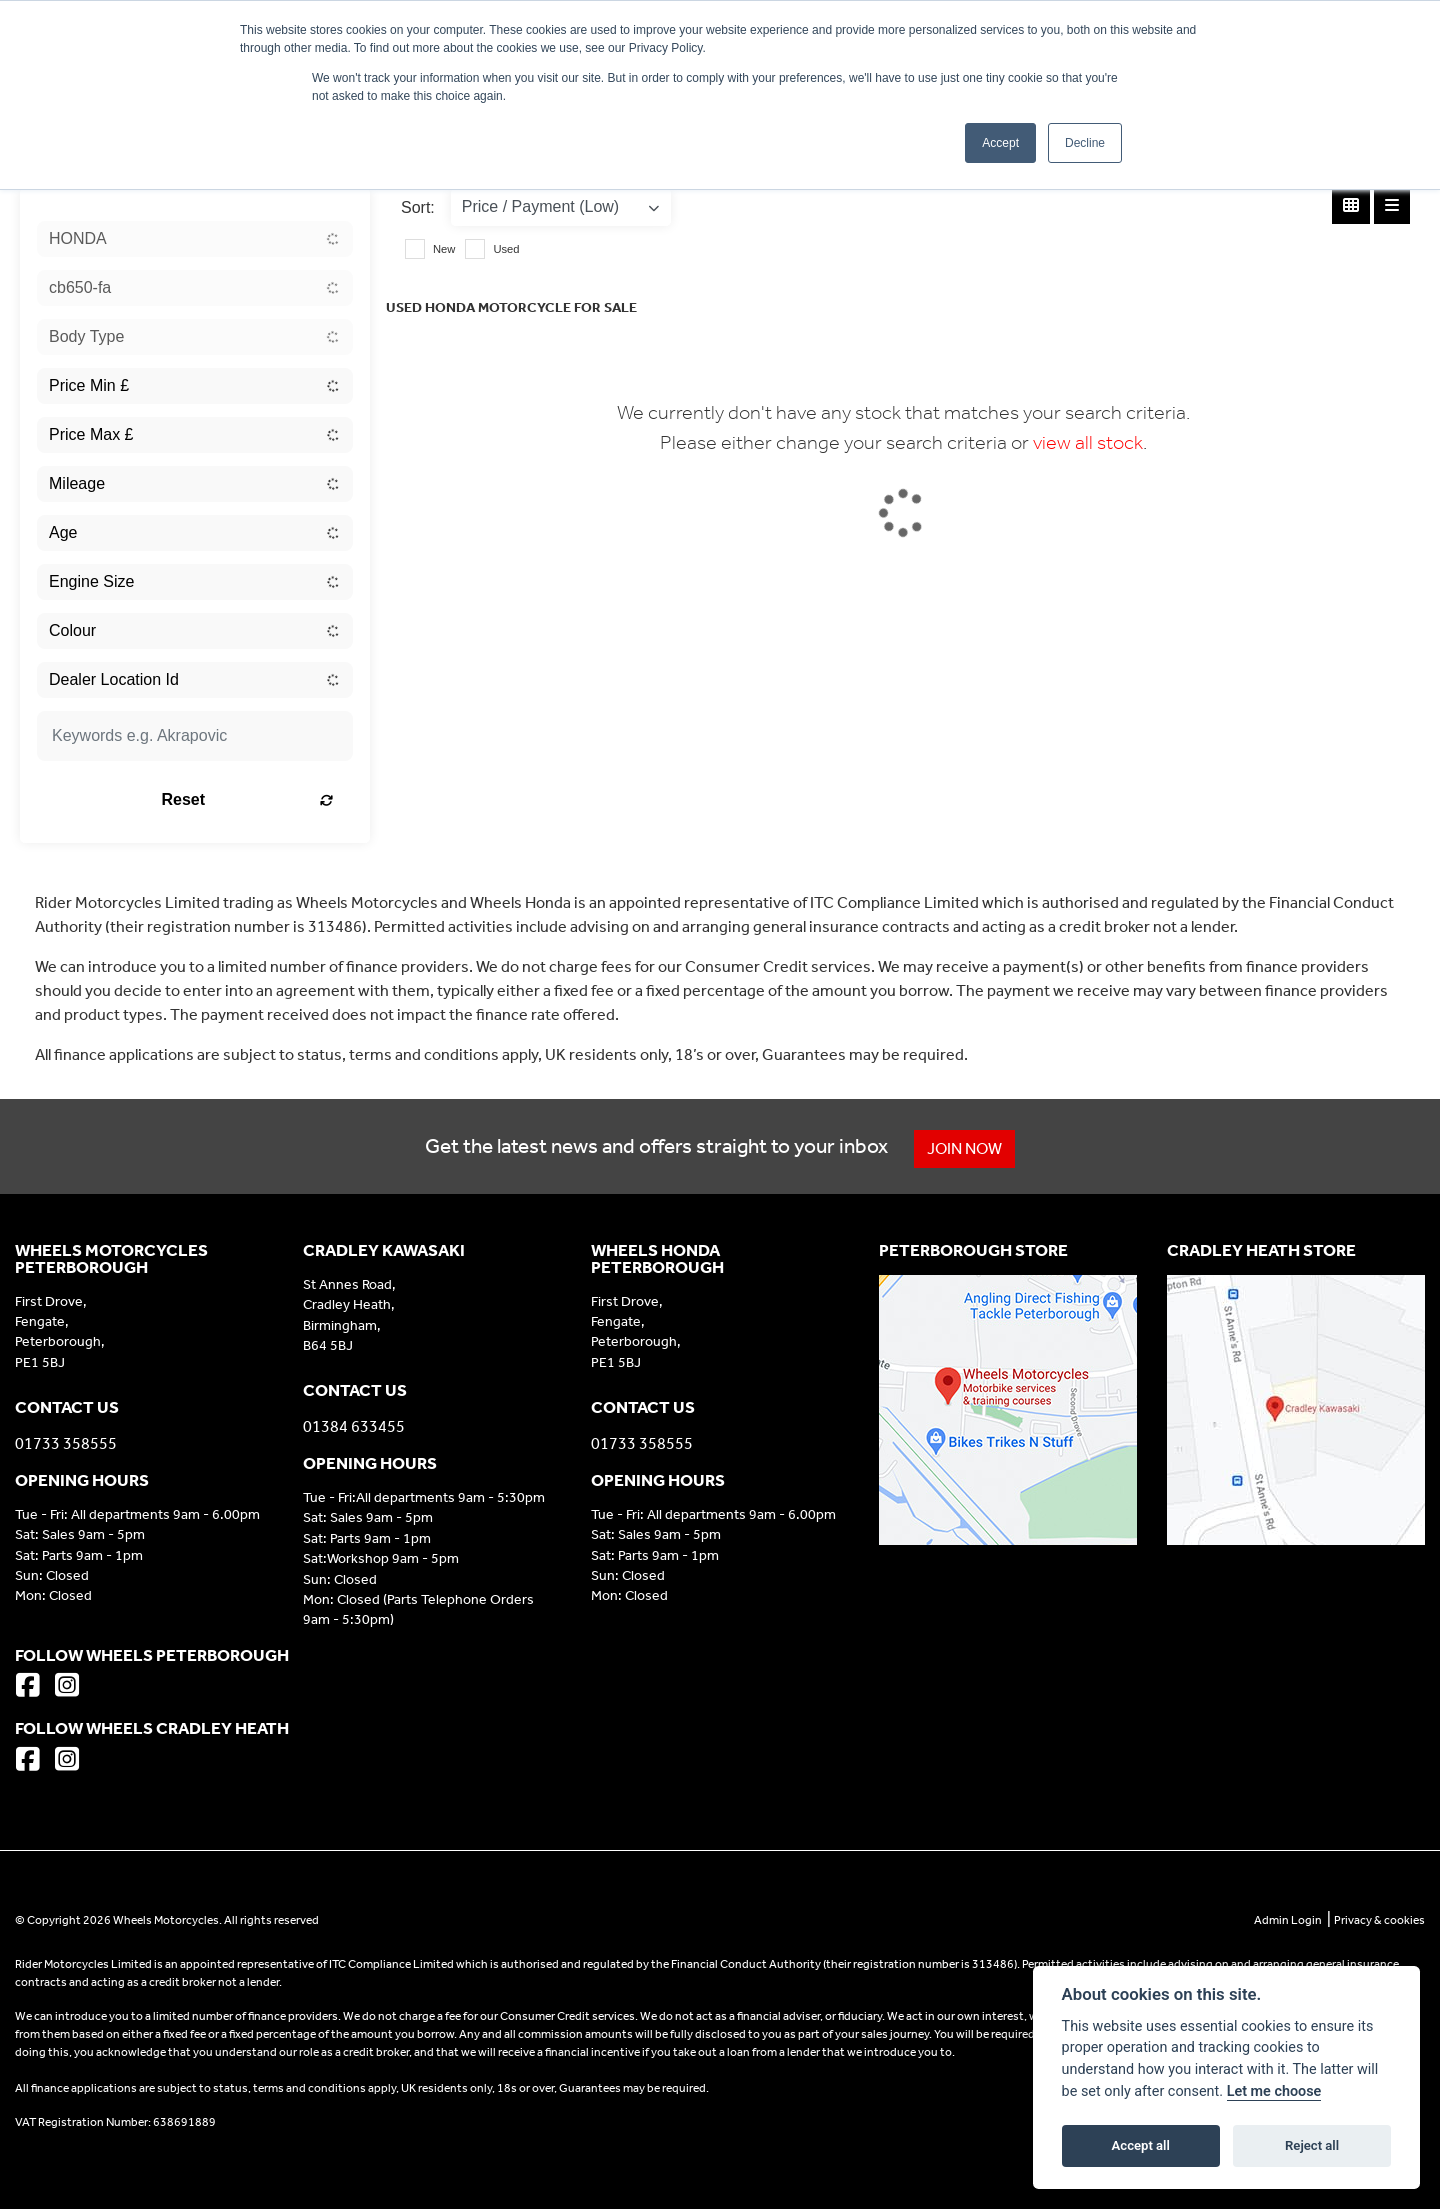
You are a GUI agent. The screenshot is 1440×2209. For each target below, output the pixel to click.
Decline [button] (1085, 143)
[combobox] (195, 239)
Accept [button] (1000, 143)
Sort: (418, 207)
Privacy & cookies (1379, 1920)
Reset (250, 799)
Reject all (1312, 2145)
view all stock (1088, 442)
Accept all (1141, 2145)
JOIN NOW (965, 1148)
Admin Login (1288, 1920)
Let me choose (1274, 2091)
